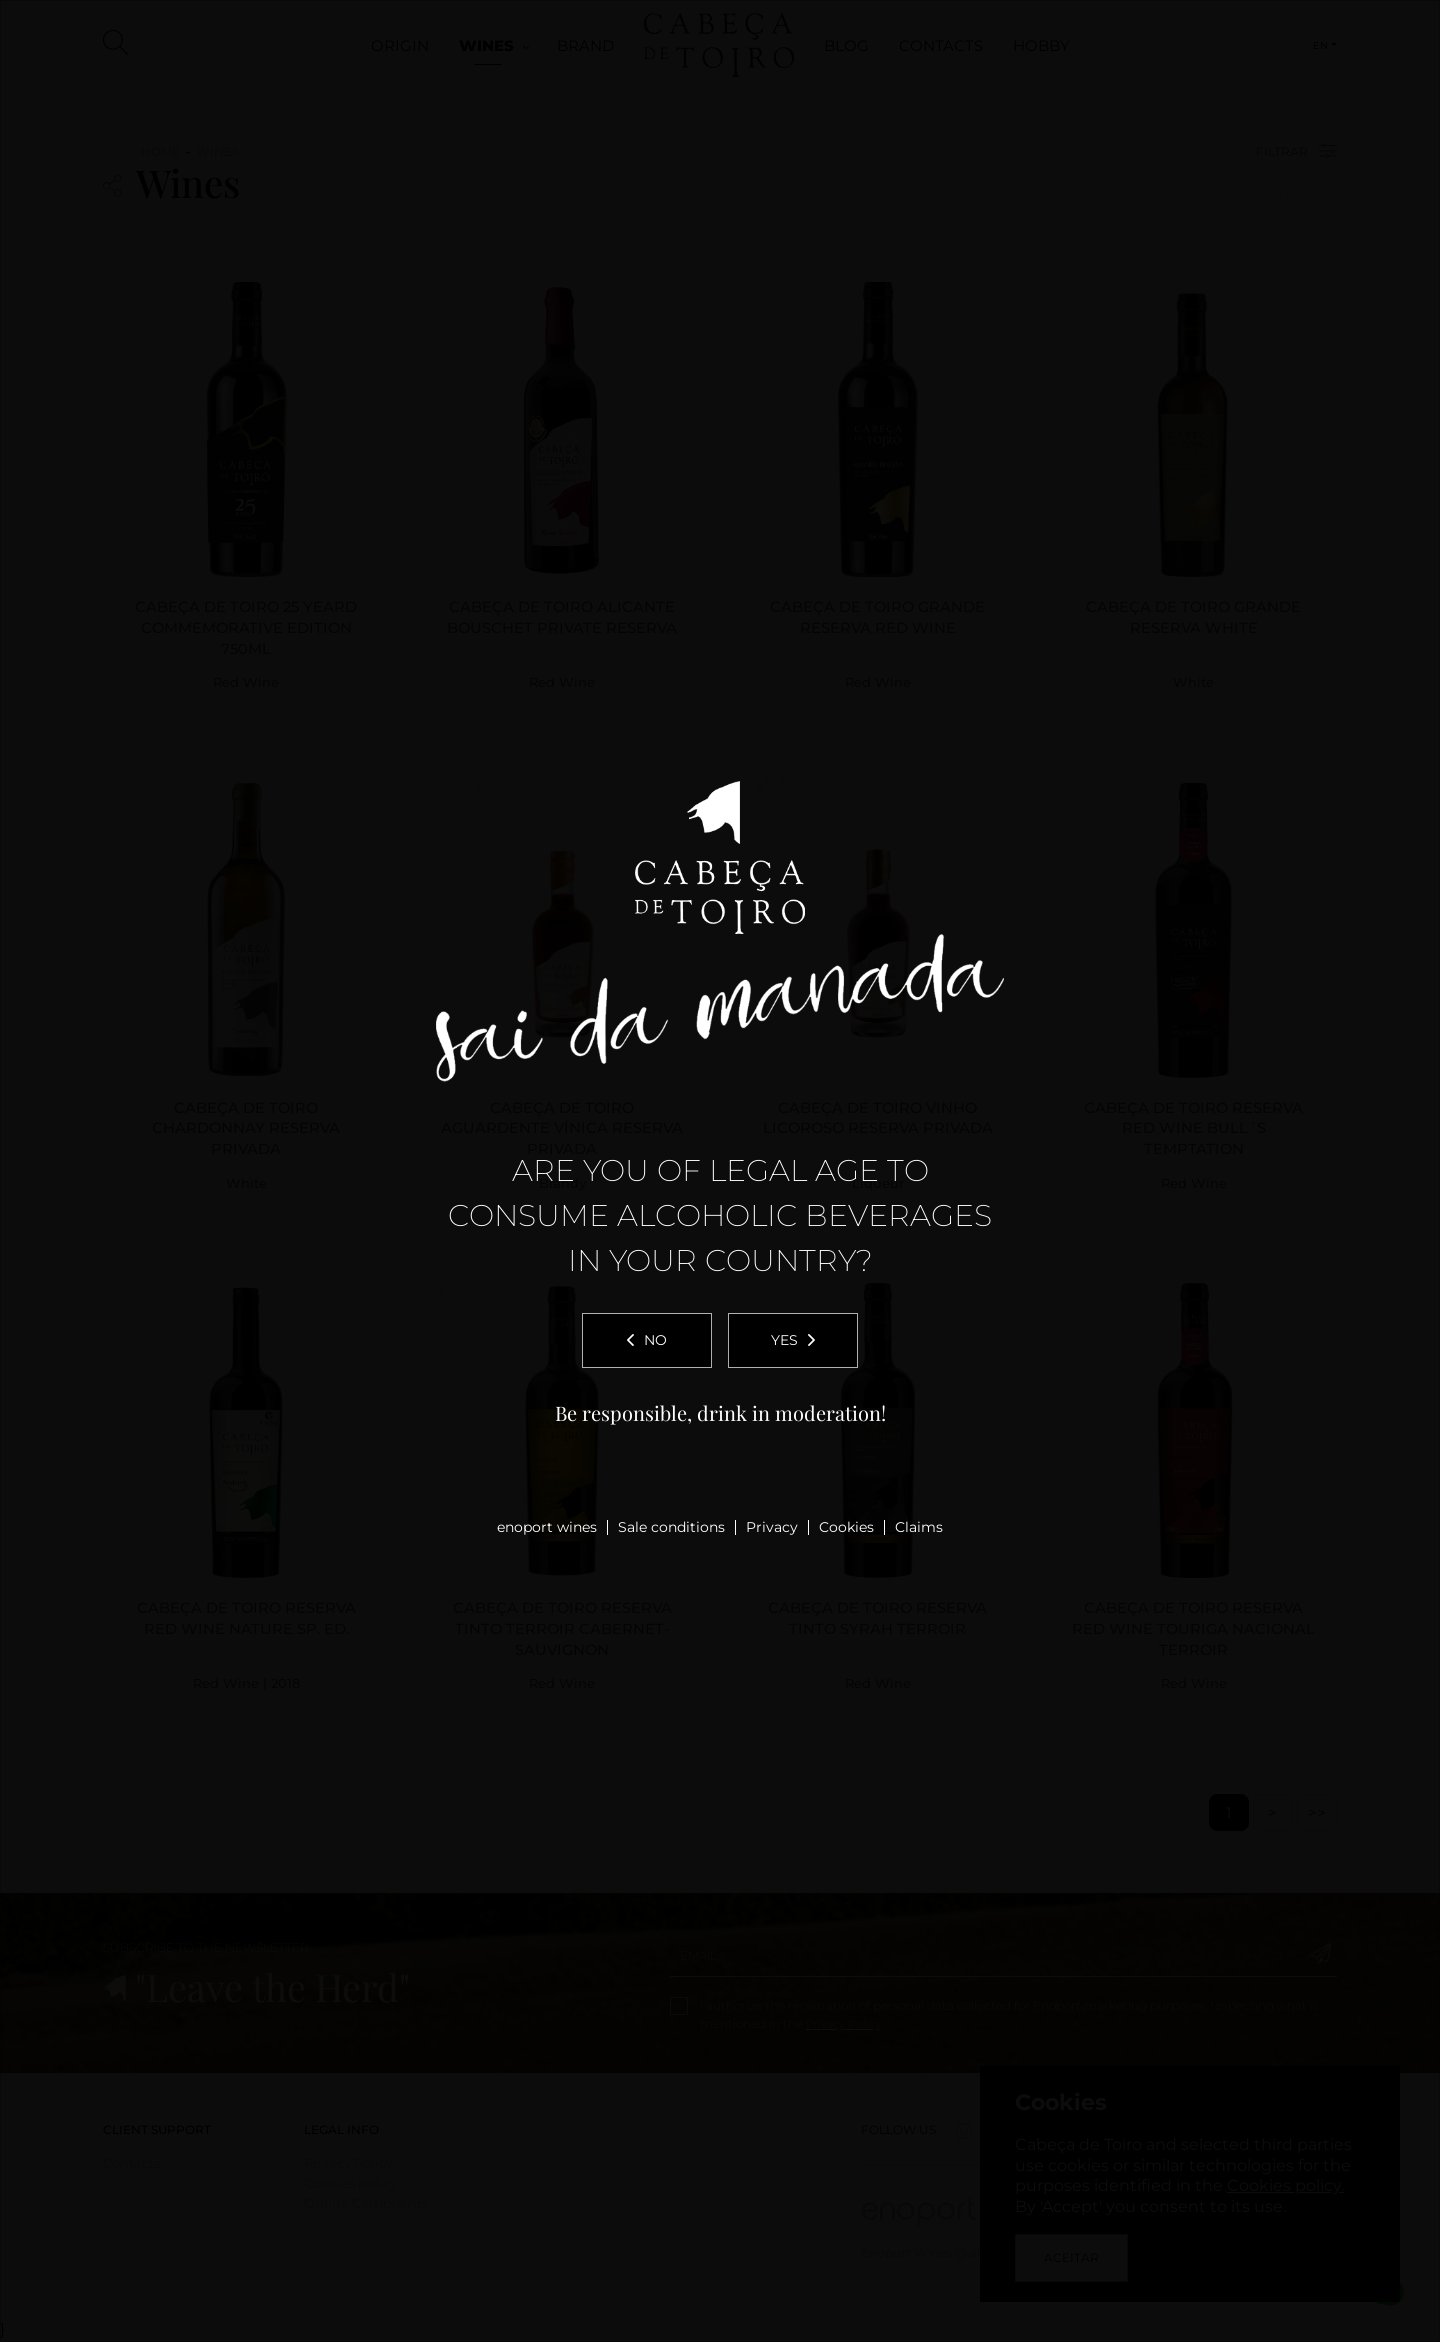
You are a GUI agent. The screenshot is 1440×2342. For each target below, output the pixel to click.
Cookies (846, 1527)
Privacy (772, 1527)
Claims (919, 1527)
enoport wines (547, 1527)
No (647, 1340)
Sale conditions (671, 1527)
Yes (793, 1340)
